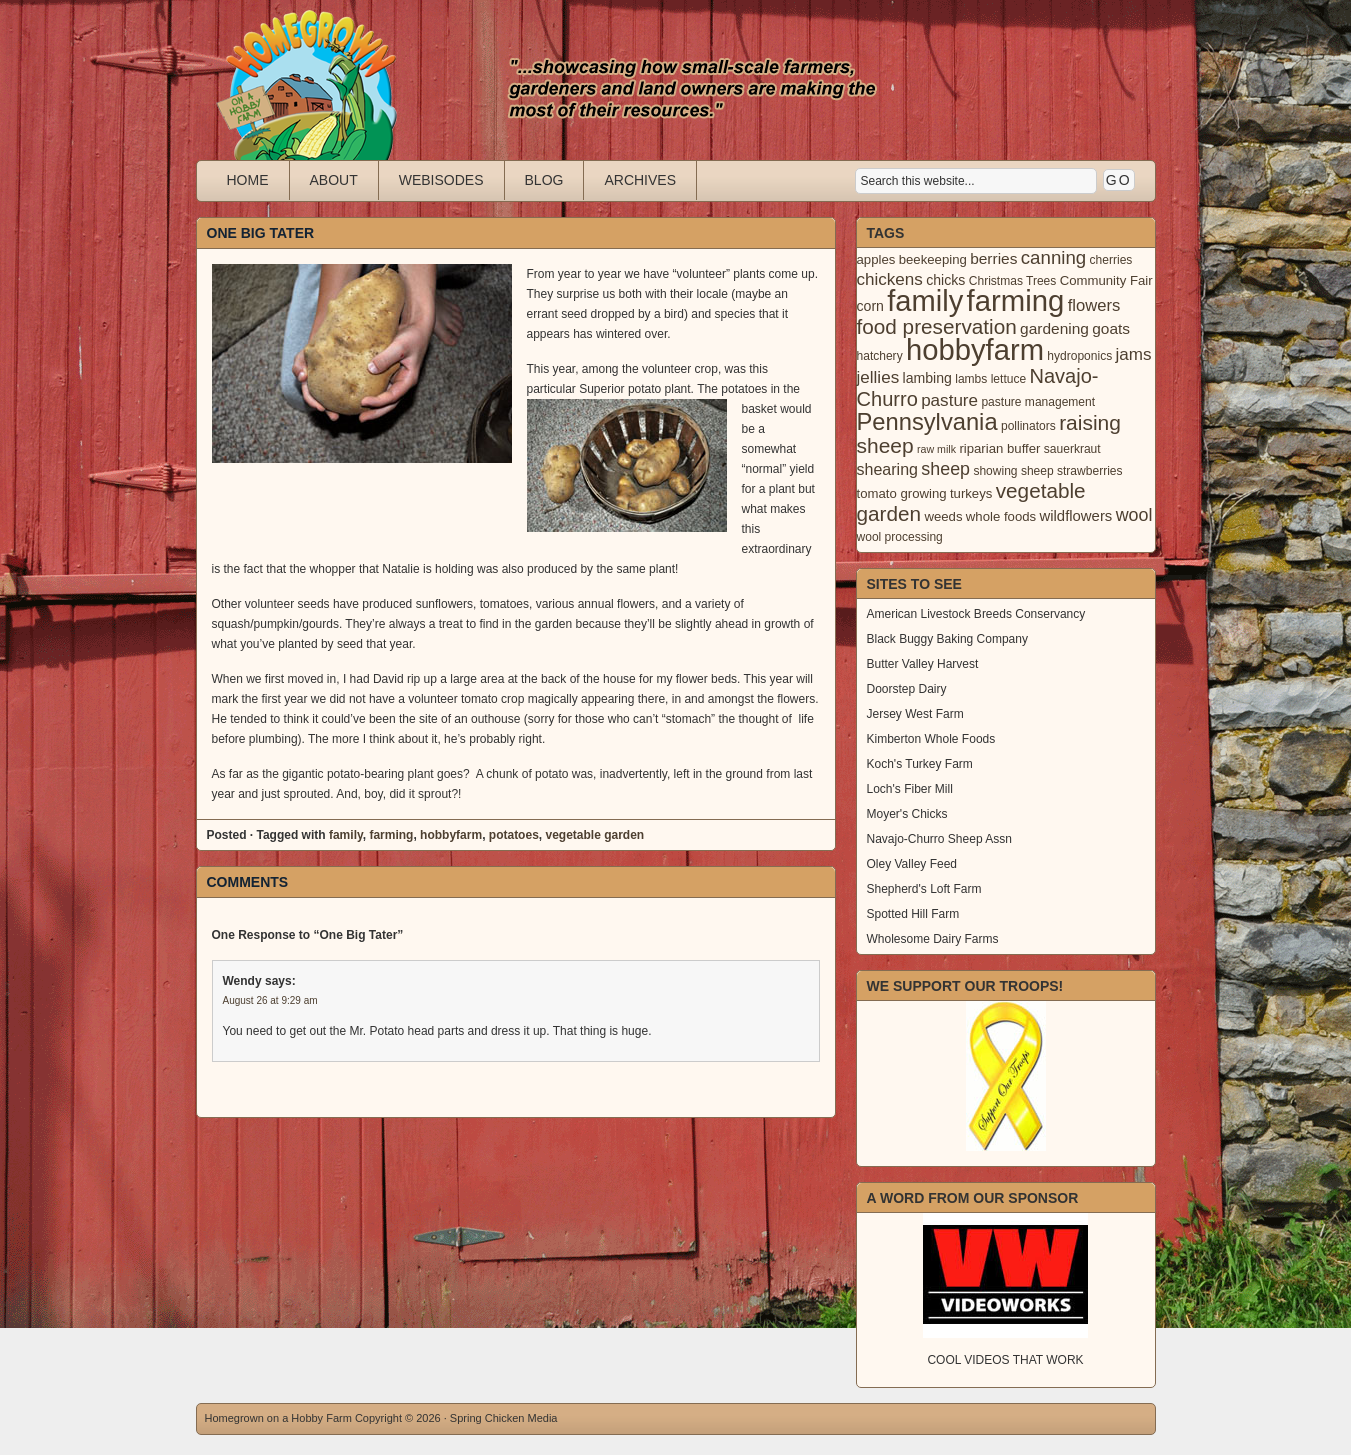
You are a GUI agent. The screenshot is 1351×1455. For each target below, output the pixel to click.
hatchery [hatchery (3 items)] (880, 356)
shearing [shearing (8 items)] (888, 469)
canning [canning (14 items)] (1053, 257)
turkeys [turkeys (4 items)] (971, 493)
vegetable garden (594, 835)
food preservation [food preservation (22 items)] (937, 326)
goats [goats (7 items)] (1111, 328)
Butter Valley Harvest (923, 664)
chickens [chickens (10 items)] (890, 279)
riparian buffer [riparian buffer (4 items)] (999, 448)
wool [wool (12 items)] (1134, 515)
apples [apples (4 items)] (876, 259)
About (334, 180)
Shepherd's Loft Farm (924, 889)
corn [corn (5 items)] (870, 306)
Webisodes (441, 180)
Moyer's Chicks (907, 814)
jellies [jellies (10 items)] (878, 377)
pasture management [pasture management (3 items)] (1038, 402)
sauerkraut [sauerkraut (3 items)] (1072, 449)
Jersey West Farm (915, 714)
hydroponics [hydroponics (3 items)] (1079, 356)
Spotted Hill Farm (913, 914)
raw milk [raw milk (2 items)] (936, 449)
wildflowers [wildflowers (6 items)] (1075, 516)
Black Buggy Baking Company (947, 639)
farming (391, 835)
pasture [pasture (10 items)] (949, 400)
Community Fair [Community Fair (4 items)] (1106, 280)
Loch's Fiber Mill (910, 789)
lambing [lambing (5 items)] (927, 378)
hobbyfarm (451, 835)
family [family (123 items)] (925, 301)
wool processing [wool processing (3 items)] (900, 537)
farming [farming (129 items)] (1016, 300)
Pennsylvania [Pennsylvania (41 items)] (927, 422)
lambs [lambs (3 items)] (971, 379)
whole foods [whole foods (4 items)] (1001, 516)
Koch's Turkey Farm (920, 764)
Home (248, 180)
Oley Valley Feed (912, 864)
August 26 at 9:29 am (270, 1000)
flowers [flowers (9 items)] (1094, 305)
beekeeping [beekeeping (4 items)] (933, 259)
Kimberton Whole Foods (931, 739)
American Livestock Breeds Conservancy (976, 614)
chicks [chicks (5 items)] (945, 280)
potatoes (514, 835)
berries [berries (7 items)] (993, 258)
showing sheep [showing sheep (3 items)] (1013, 471)
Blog (544, 180)
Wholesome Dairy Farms (933, 939)
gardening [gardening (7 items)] (1054, 328)
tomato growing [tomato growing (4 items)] (902, 493)
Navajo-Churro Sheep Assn (939, 839)
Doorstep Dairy (907, 689)
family (346, 835)
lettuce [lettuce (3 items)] (1008, 379)
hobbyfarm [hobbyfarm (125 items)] (975, 350)
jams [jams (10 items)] (1134, 354)
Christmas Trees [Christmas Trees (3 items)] (1013, 281)
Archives (640, 180)
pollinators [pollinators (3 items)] (1028, 426)
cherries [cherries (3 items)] (1111, 260)
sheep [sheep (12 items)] (945, 469)
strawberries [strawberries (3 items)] (1090, 471)
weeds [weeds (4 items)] (943, 516)
